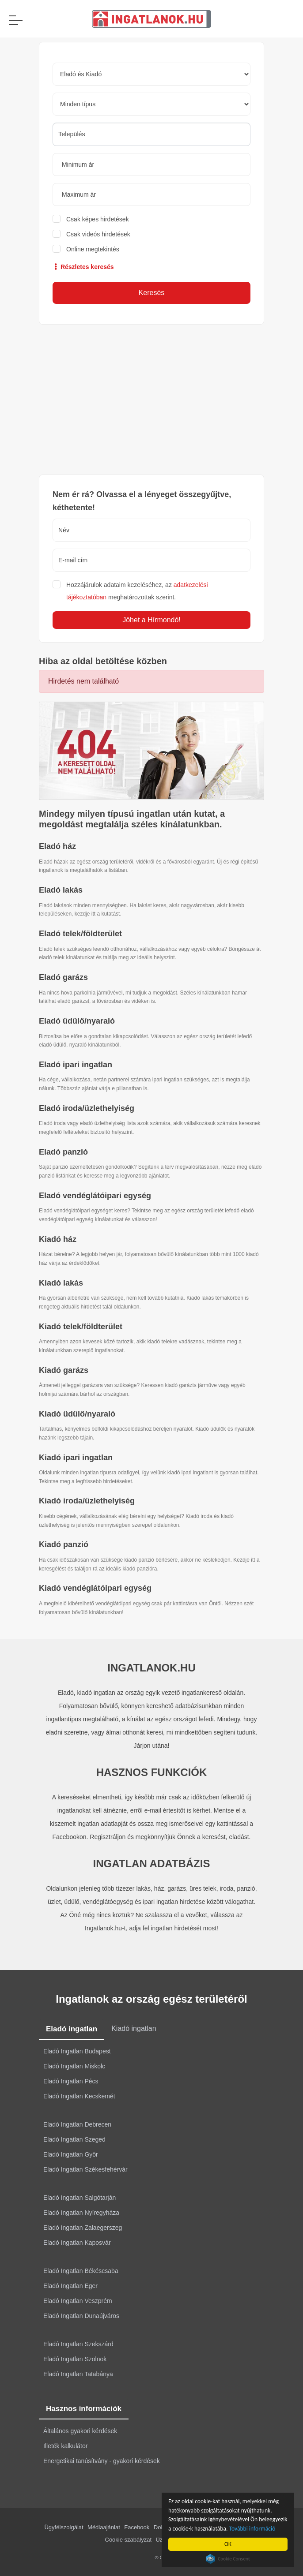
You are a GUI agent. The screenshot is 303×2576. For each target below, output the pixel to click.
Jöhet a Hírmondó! (151, 620)
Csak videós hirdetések (98, 234)
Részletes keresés (83, 266)
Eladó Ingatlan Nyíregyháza (81, 2212)
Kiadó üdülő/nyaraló (77, 1414)
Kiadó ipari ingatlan (76, 1457)
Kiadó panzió (63, 1544)
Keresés (152, 292)
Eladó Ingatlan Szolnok (74, 2359)
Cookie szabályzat (128, 2539)
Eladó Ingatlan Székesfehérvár (85, 2169)
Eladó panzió (63, 1152)
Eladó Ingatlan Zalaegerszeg (82, 2227)
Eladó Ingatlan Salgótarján (79, 2197)
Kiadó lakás (61, 1283)
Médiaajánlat (103, 2527)
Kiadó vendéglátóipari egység (95, 1588)
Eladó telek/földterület (80, 933)
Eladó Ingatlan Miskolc (74, 2066)
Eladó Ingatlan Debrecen (77, 2124)
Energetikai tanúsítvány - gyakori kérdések (101, 2460)
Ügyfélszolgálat (63, 2527)
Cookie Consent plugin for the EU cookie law (228, 2559)
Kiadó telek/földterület (80, 1326)
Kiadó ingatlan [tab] (133, 2028)
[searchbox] (151, 134)
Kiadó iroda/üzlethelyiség (87, 1500)
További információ (252, 2528)
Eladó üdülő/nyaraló (77, 1021)
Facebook (136, 2527)
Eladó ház (57, 846)
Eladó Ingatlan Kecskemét (79, 2096)
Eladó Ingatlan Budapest (77, 2051)
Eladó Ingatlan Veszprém (77, 2300)
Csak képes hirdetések (97, 219)
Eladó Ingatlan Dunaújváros (81, 2315)
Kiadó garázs (63, 1370)
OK (228, 2544)
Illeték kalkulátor (65, 2445)
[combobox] (151, 134)
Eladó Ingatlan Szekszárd (78, 2344)
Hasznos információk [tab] (83, 2408)
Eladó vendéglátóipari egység (95, 1195)
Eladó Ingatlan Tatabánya (78, 2374)
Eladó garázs (63, 977)
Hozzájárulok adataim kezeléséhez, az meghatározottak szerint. (137, 591)
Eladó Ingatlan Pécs (70, 2081)
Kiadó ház (57, 1239)
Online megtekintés (92, 249)
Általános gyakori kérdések (80, 2430)
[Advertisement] (151, 399)
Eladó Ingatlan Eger (70, 2285)
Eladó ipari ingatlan (75, 1064)
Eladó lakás (61, 890)
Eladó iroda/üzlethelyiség (86, 1108)
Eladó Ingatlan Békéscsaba (80, 2270)
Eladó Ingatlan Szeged (74, 2139)
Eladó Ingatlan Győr (70, 2154)
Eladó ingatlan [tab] (71, 2029)
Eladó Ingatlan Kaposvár (77, 2242)
